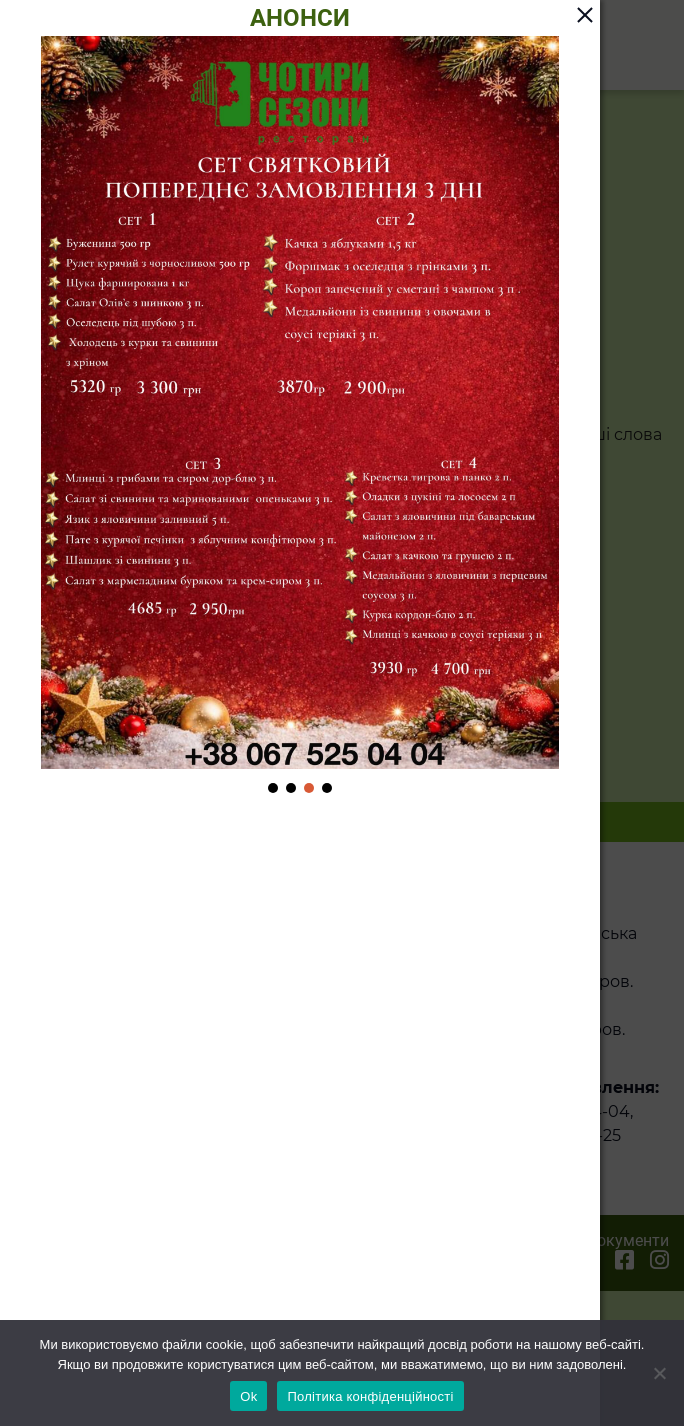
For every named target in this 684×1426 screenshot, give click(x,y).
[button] (273, 788)
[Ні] (659, 1373)
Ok (248, 1396)
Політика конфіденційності (370, 1396)
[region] (300, 416)
